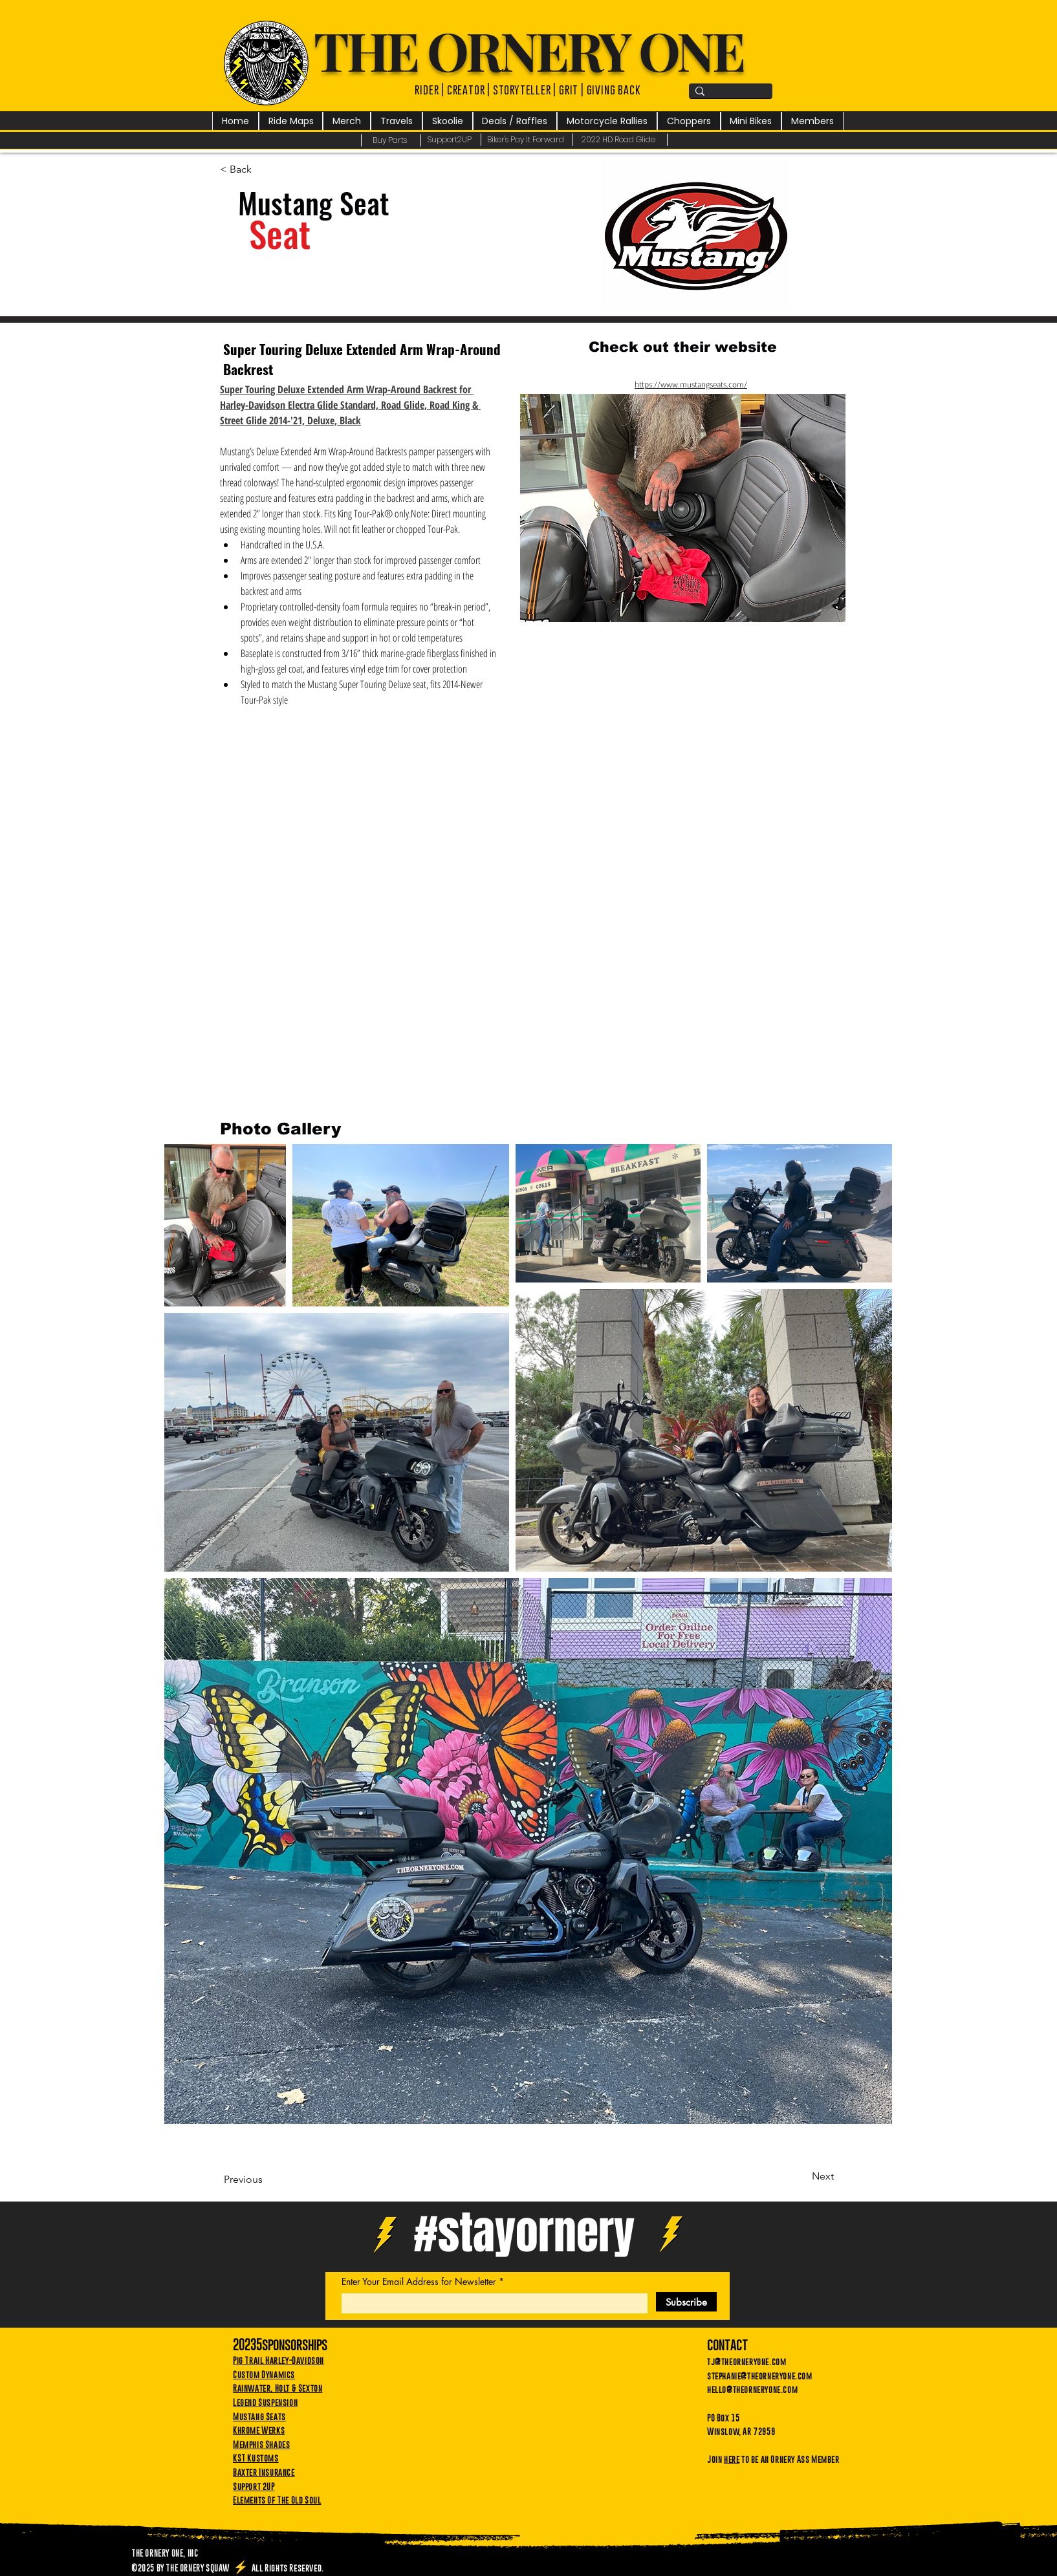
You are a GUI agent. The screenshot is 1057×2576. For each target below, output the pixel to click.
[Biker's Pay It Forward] (526, 139)
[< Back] (262, 169)
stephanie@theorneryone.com (759, 2375)
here (731, 2459)
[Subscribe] (686, 2301)
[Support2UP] (451, 139)
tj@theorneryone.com (746, 2361)
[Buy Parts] (391, 140)
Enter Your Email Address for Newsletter (419, 2281)
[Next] (801, 2176)
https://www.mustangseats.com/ (691, 384)
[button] (347, 121)
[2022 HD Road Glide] (620, 139)
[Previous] (266, 2179)
